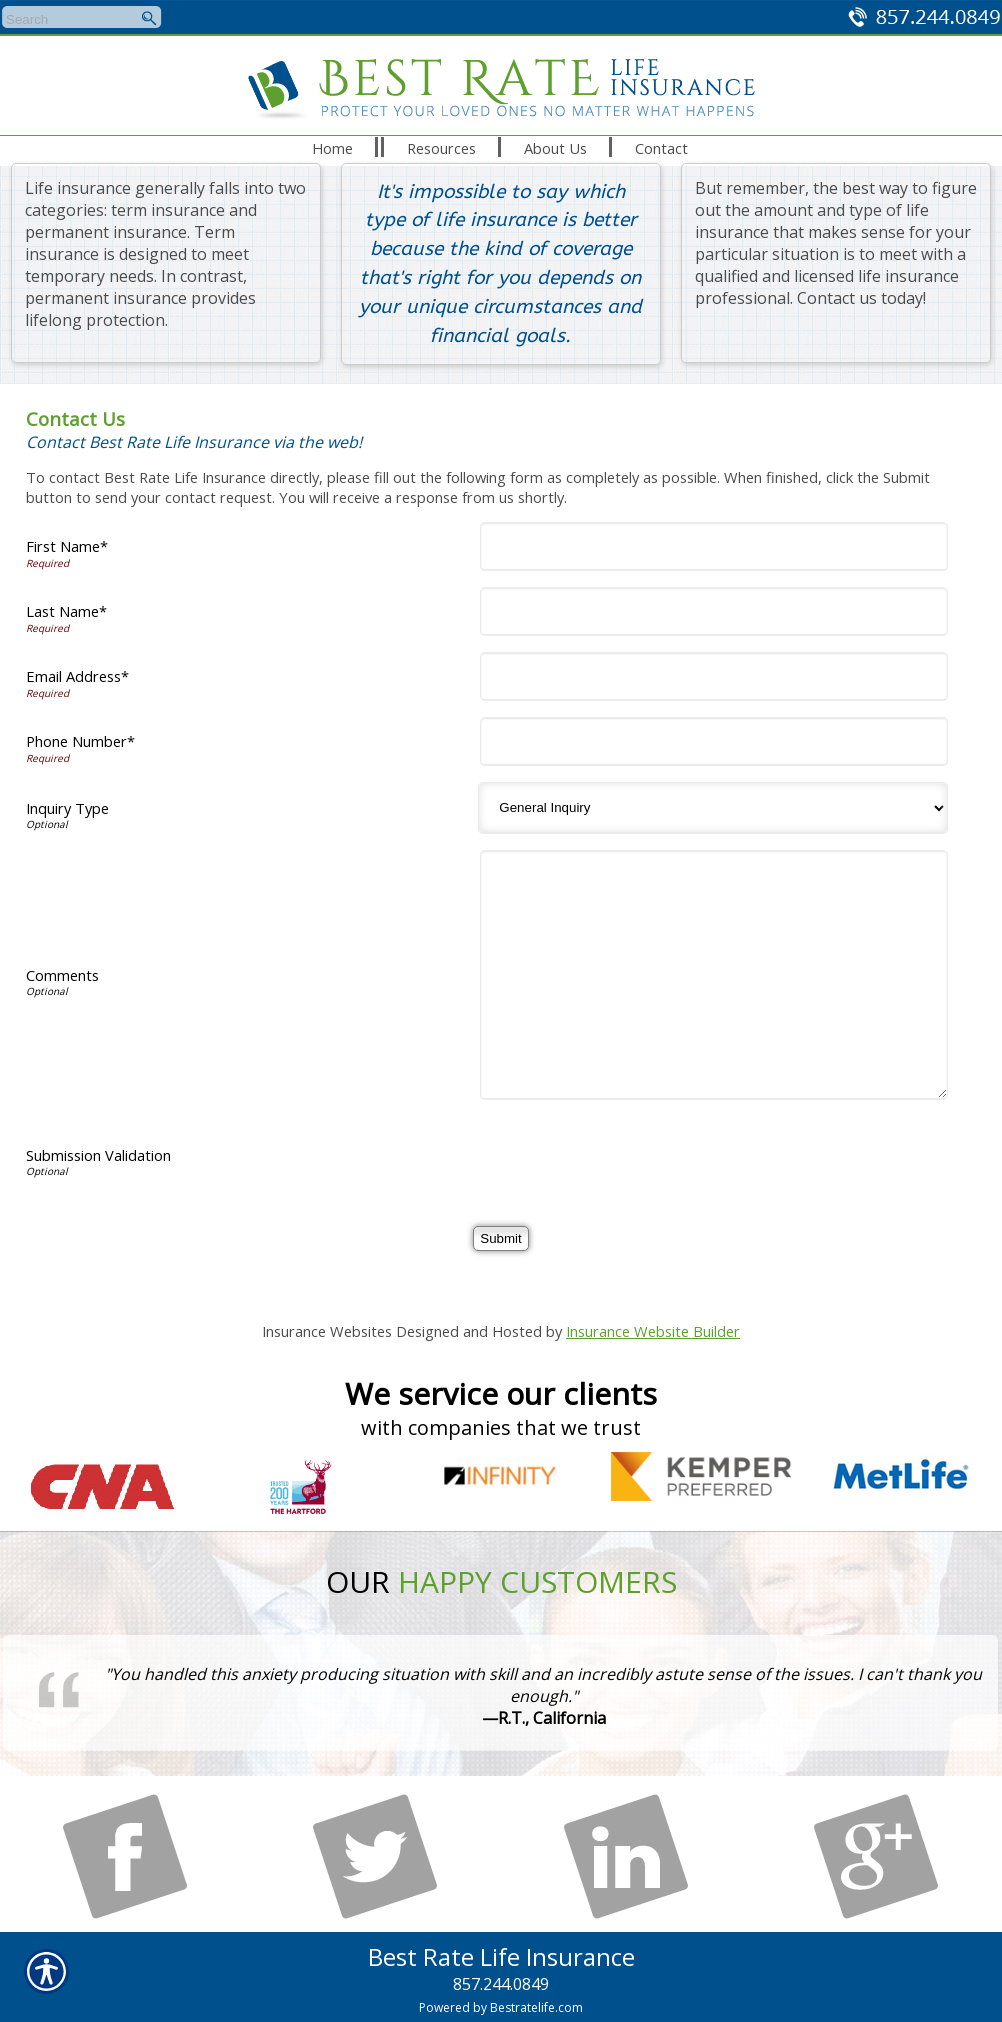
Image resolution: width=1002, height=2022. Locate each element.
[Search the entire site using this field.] (68, 20)
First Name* (67, 546)
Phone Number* (80, 741)
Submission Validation (98, 1155)
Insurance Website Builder (653, 1331)
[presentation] (639, 1155)
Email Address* (77, 676)
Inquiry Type (67, 808)
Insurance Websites (327, 1331)
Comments (62, 975)
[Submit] (500, 1238)
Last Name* (66, 611)
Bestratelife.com (536, 2007)
